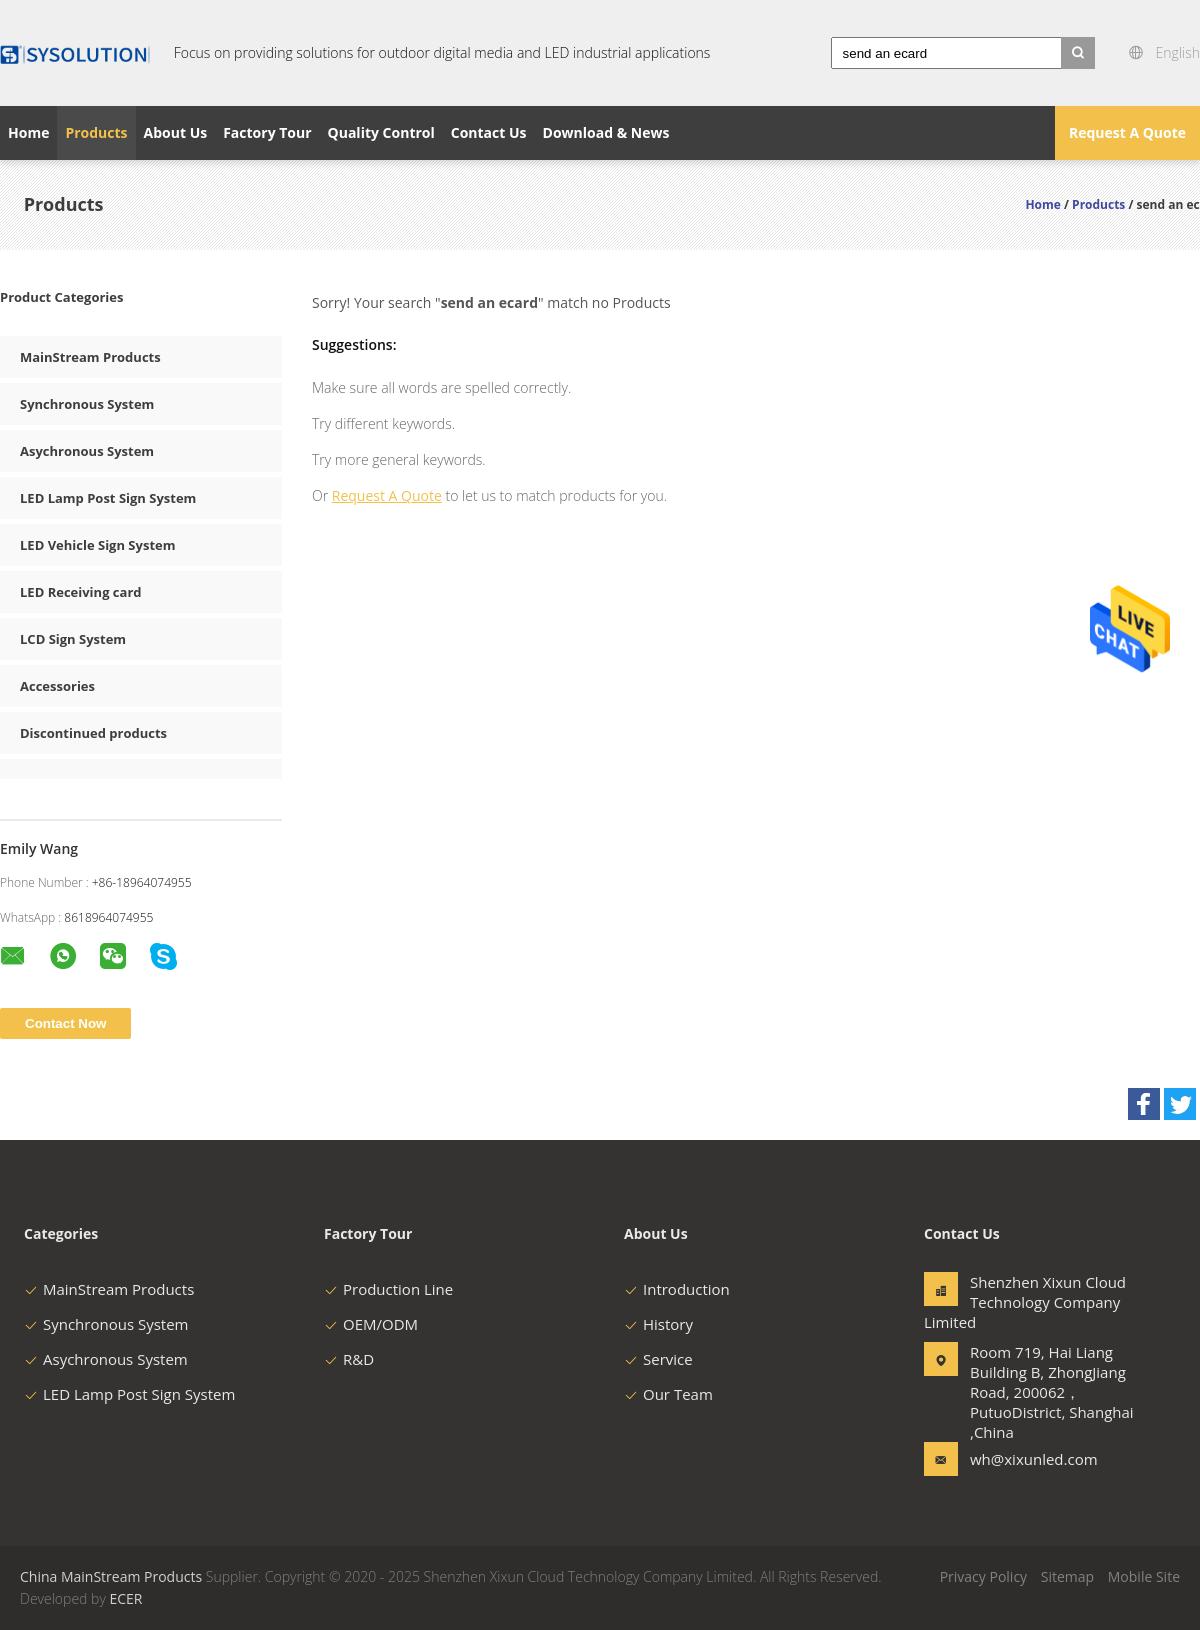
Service (658, 1359)
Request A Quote (1127, 132)
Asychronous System (87, 451)
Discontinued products (93, 733)
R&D (349, 1359)
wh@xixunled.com (1033, 1459)
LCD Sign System (73, 639)
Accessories (57, 686)
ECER (125, 1598)
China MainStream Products (111, 1576)
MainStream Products (90, 357)
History (658, 1324)
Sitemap (1067, 1576)
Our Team (668, 1394)
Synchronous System (87, 404)
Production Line (388, 1289)
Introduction (677, 1289)
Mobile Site (1144, 1576)
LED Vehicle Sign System (97, 545)
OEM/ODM (371, 1324)
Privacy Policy (983, 1576)
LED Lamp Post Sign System (108, 498)
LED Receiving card (81, 592)
